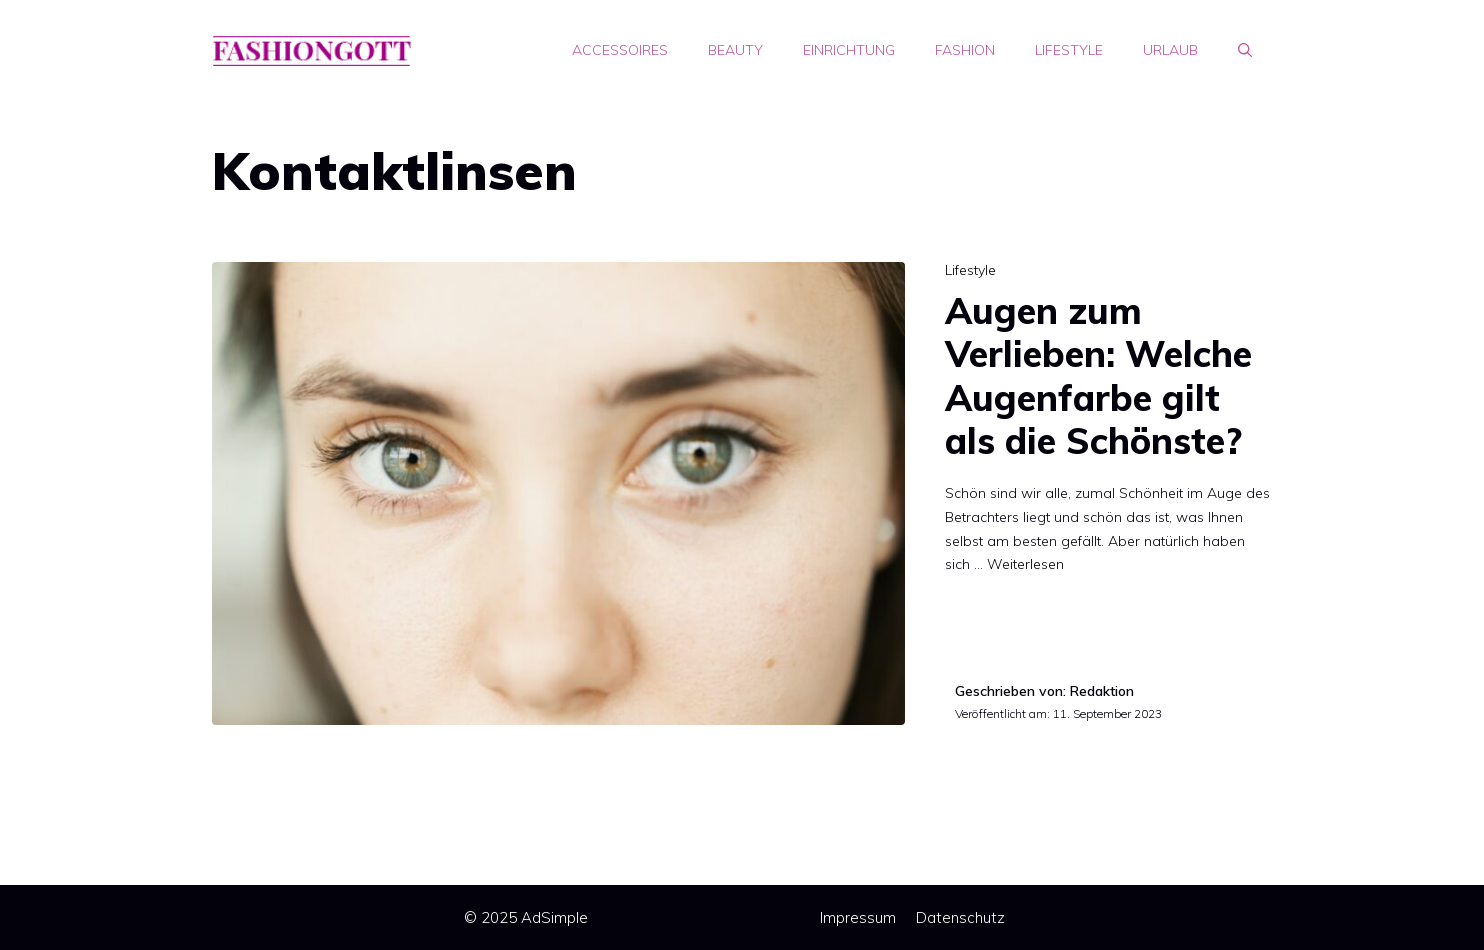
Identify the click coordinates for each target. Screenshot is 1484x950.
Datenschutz (960, 917)
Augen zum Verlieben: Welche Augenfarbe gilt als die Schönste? (1098, 375)
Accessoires (620, 50)
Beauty (735, 50)
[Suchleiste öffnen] (1245, 50)
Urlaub (1170, 50)
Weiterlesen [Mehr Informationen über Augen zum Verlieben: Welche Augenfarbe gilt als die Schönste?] (1025, 564)
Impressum (858, 917)
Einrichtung (849, 50)
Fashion (965, 50)
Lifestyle (1069, 50)
